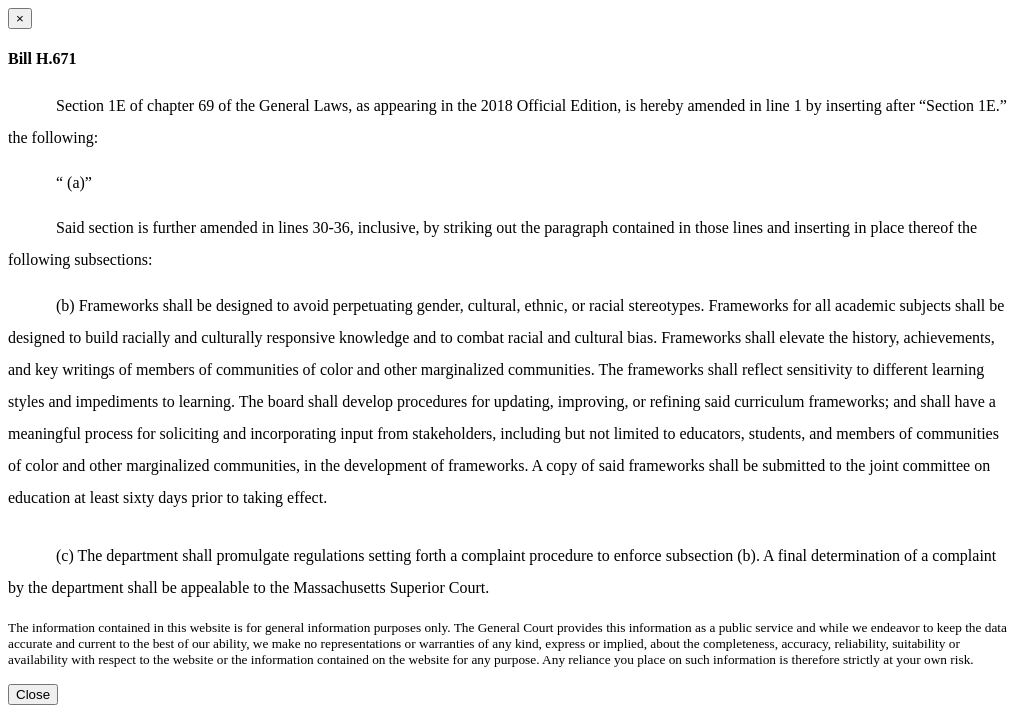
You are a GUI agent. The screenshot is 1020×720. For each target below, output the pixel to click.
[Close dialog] (20, 18)
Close (33, 694)
